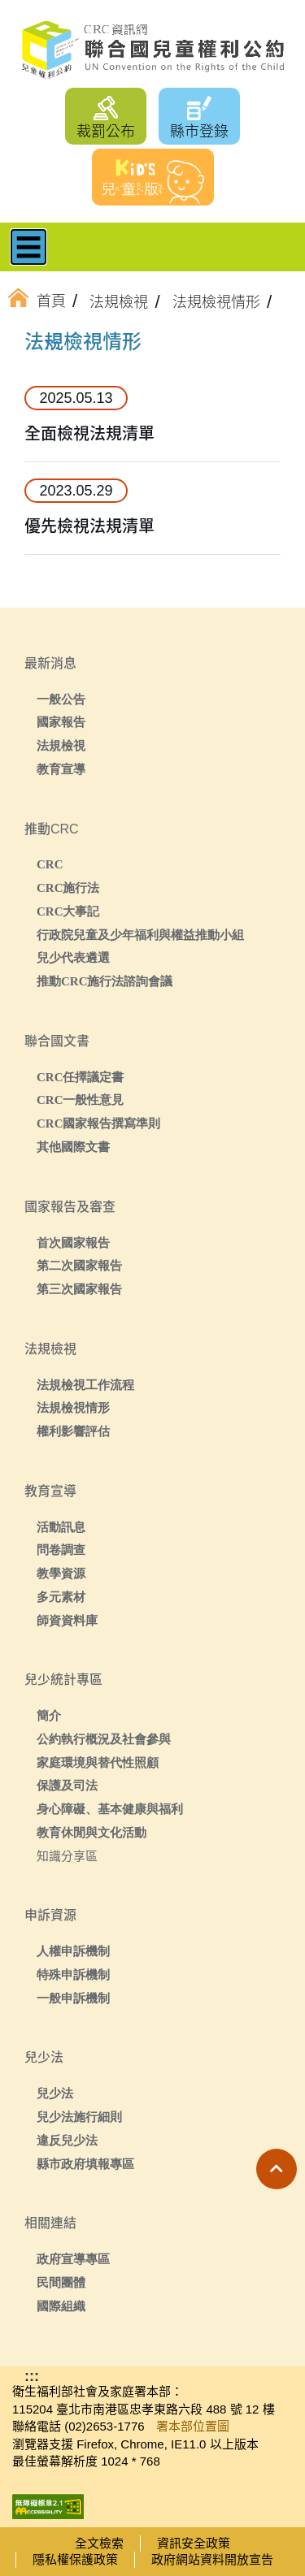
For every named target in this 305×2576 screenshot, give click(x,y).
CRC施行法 (68, 887)
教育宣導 (61, 769)
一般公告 (61, 699)
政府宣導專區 (73, 2259)
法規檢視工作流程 (85, 1385)
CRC (50, 864)
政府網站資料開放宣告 (212, 2559)
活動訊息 (61, 1527)
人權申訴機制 (73, 1951)
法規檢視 (61, 745)
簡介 (49, 1715)
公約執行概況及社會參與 (104, 1739)
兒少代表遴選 (73, 957)
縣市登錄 (199, 131)
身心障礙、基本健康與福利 (110, 1809)
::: (52, 344)
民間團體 (61, 2282)
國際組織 (61, 2306)
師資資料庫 (67, 1620)
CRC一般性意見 (80, 1099)
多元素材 (61, 1597)
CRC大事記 (68, 911)
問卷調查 (61, 1549)
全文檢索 (99, 2543)
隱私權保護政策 (75, 2559)
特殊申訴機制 (73, 1974)
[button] (276, 2169)
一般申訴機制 (73, 1998)
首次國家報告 (73, 1242)
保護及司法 (67, 1785)
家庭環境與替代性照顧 (98, 1762)
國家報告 (61, 722)
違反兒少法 (67, 2140)
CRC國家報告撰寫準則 (99, 1123)
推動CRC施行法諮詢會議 (105, 981)
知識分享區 (67, 1856)
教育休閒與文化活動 (91, 1832)
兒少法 (55, 2093)
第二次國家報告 (79, 1265)
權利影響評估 (73, 1431)
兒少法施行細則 (79, 2117)
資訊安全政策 (193, 2543)
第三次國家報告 (79, 1289)
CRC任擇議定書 (80, 1077)
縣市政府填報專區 (85, 2164)
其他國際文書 (73, 1147)
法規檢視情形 (73, 1407)
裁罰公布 (105, 131)
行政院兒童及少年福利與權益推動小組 (140, 935)
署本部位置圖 (192, 2426)
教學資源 (61, 1573)
